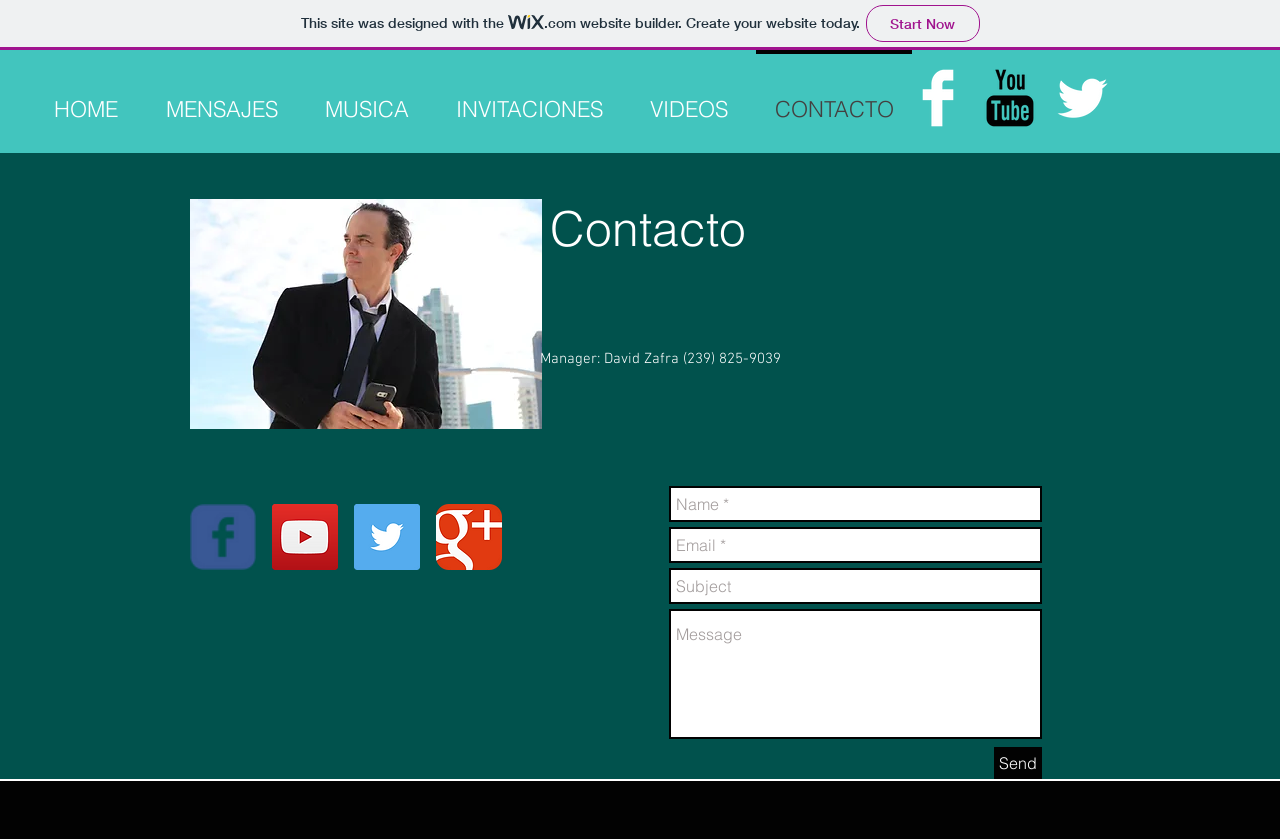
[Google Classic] (469, 537)
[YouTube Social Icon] (305, 537)
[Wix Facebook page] (223, 537)
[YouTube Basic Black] (1010, 98)
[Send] (1018, 763)
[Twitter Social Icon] (387, 537)
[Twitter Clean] (1082, 98)
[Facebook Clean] (938, 98)
